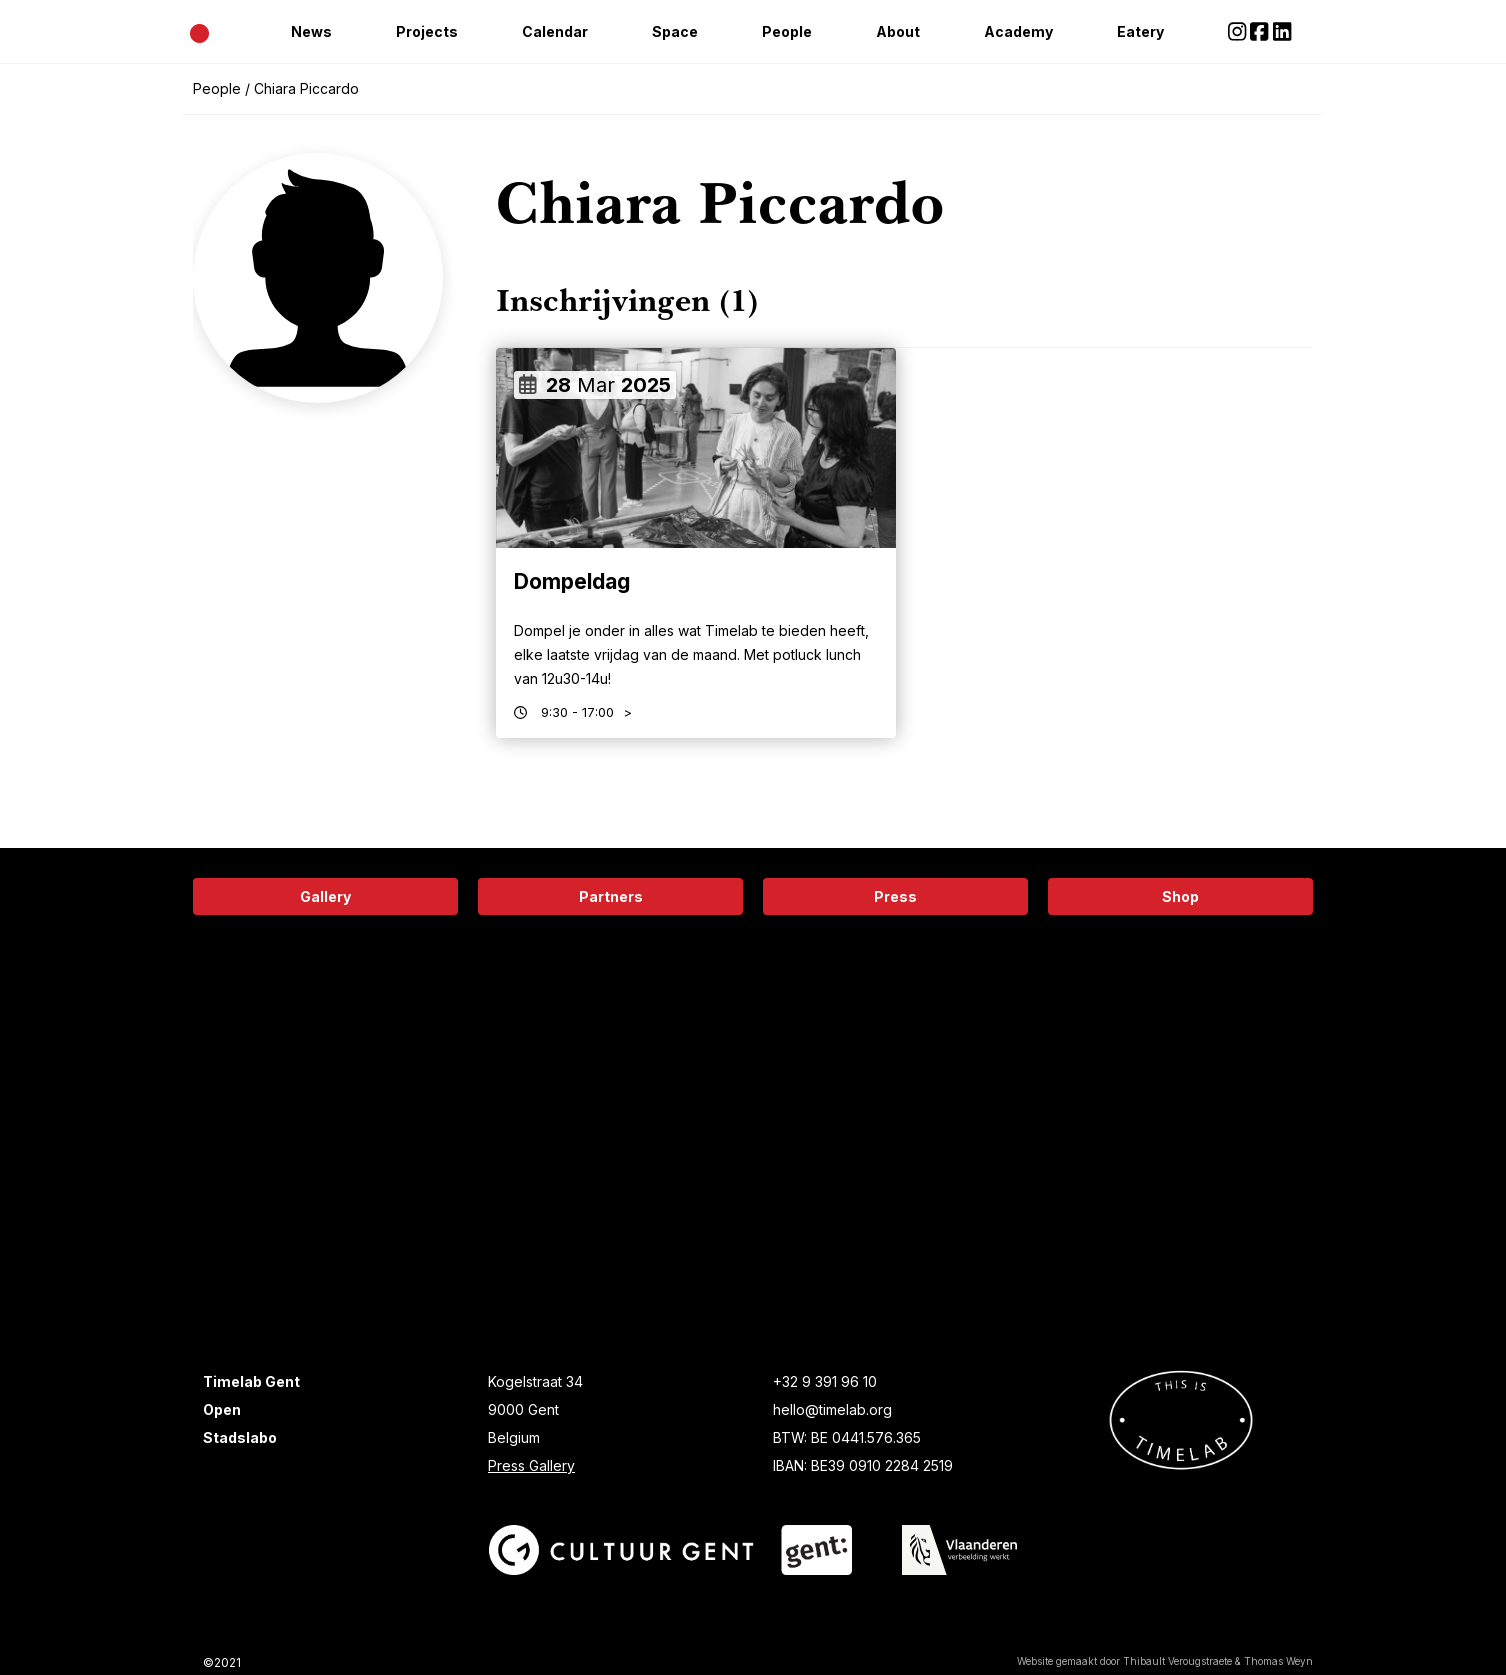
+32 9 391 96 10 (825, 1381)
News (311, 31)
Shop (1180, 896)
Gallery (325, 896)
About (898, 31)
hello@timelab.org (832, 1409)
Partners (611, 896)
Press (895, 896)
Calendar (555, 31)
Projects (427, 31)
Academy (1018, 31)
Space (675, 31)
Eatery (1140, 31)
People (787, 31)
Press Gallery (531, 1465)
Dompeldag (572, 581)
